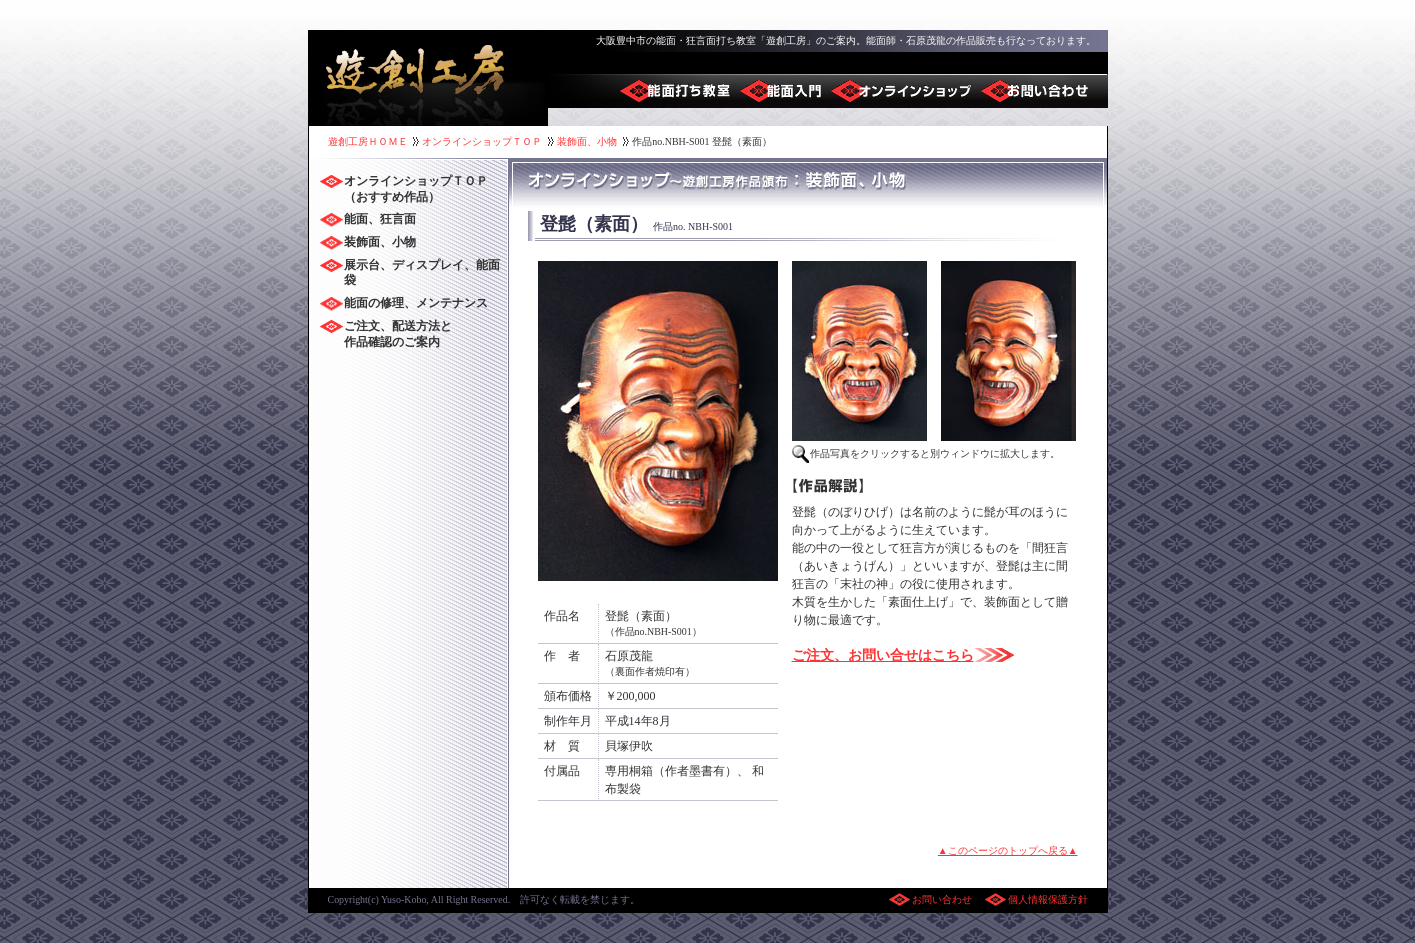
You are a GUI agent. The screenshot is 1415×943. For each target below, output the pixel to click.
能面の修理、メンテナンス (416, 303)
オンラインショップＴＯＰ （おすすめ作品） (416, 189)
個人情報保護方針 (1048, 899)
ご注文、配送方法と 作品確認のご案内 (398, 334)
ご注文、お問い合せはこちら (883, 655)
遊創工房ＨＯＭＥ (368, 141)
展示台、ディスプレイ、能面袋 (422, 273)
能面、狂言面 (380, 219)
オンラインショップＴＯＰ (482, 141)
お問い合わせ (943, 899)
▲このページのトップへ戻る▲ (1008, 850)
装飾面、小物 (587, 141)
